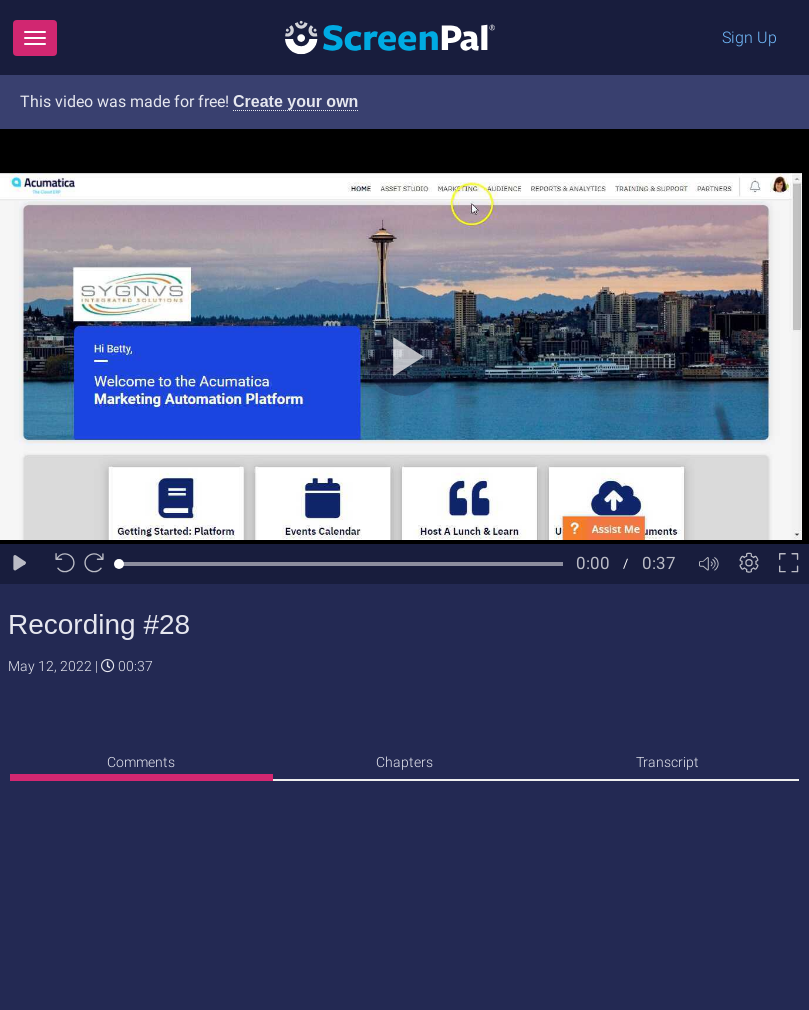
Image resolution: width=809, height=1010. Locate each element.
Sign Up (749, 37)
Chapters (404, 762)
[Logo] (390, 36)
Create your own (295, 101)
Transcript (667, 762)
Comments (141, 762)
